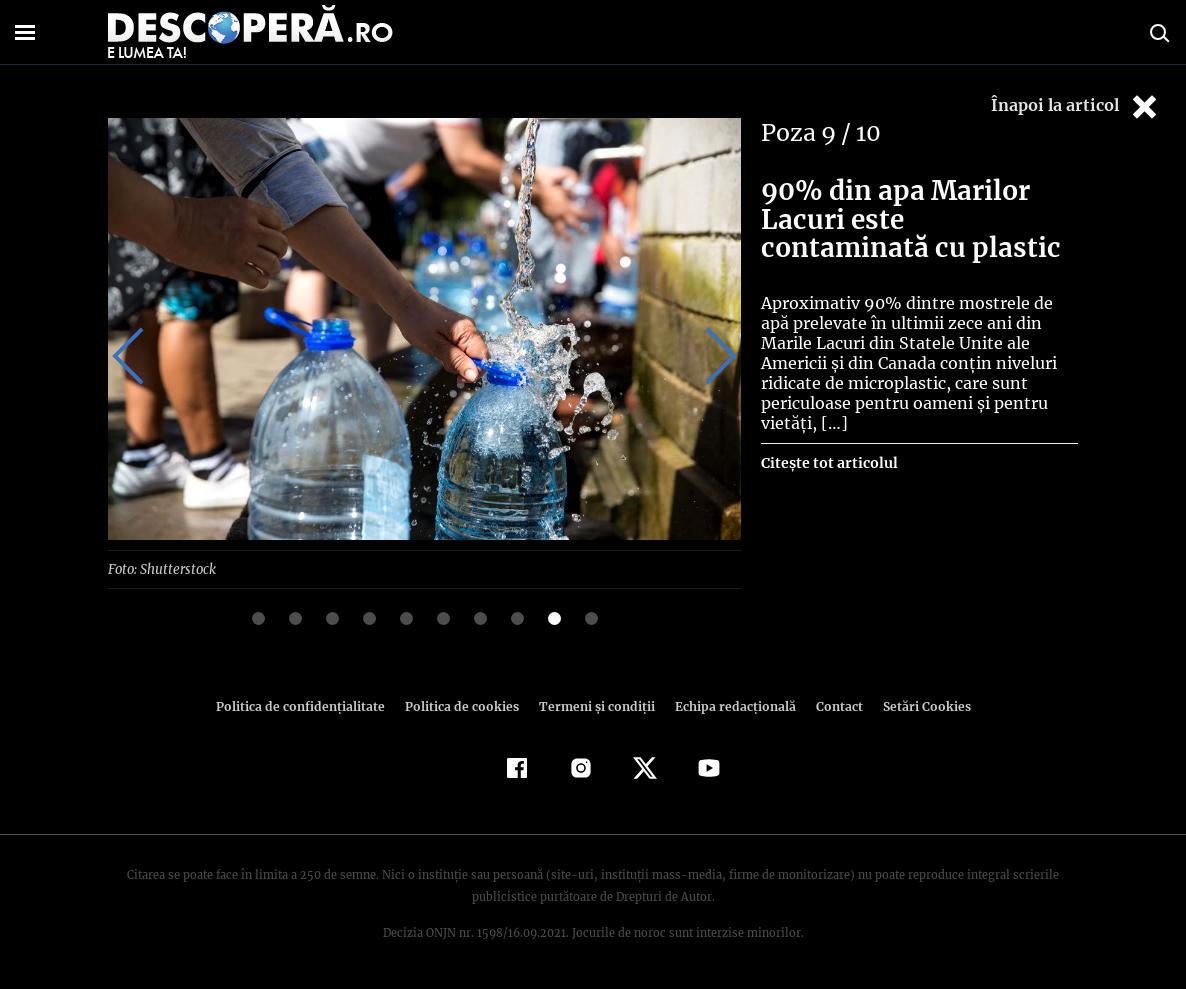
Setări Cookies (916, 705)
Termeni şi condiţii (594, 705)
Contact (831, 705)
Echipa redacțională (729, 705)
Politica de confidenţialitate (309, 705)
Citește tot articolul (828, 443)
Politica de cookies (464, 705)
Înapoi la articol (1076, 106)
